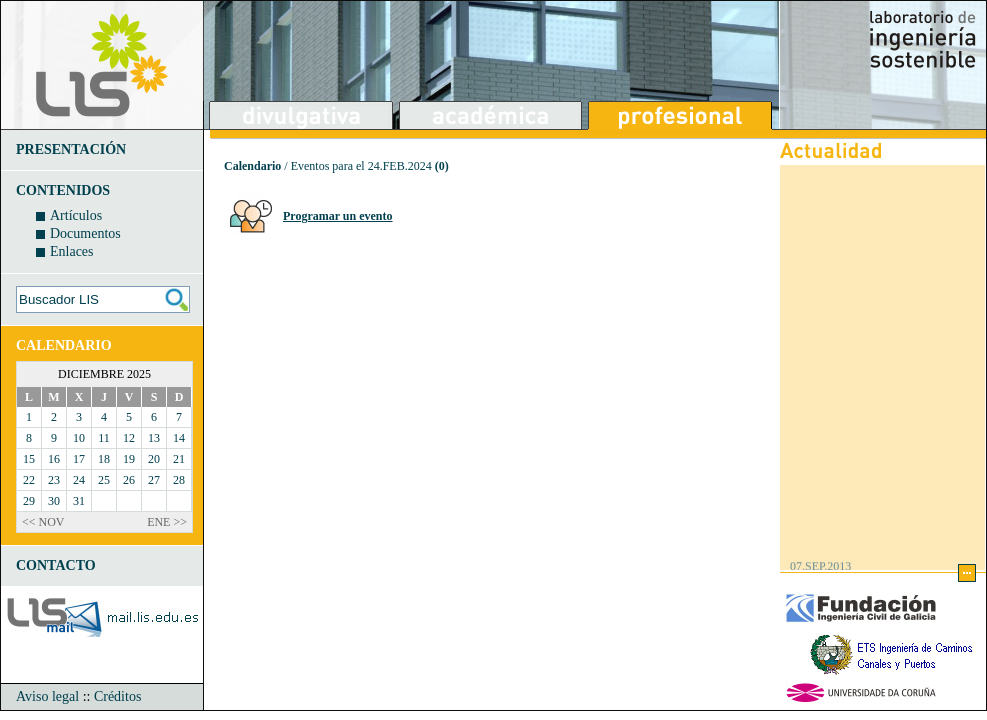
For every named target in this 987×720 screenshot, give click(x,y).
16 (54, 459)
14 (179, 438)
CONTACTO (56, 565)
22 (29, 480)
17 (79, 459)
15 (29, 459)
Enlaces (72, 251)
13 (154, 438)
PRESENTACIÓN (71, 149)
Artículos (76, 215)
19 (129, 459)
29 (29, 501)
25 (104, 480)
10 (79, 438)
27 (154, 480)
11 (104, 438)
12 (129, 438)
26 (129, 480)
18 (104, 459)
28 (179, 480)
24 (79, 480)
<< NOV (43, 522)
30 (54, 501)
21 (179, 459)
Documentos (85, 233)
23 (54, 480)
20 (154, 459)
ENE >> (167, 522)
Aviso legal (47, 696)
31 (79, 501)
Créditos (117, 696)
